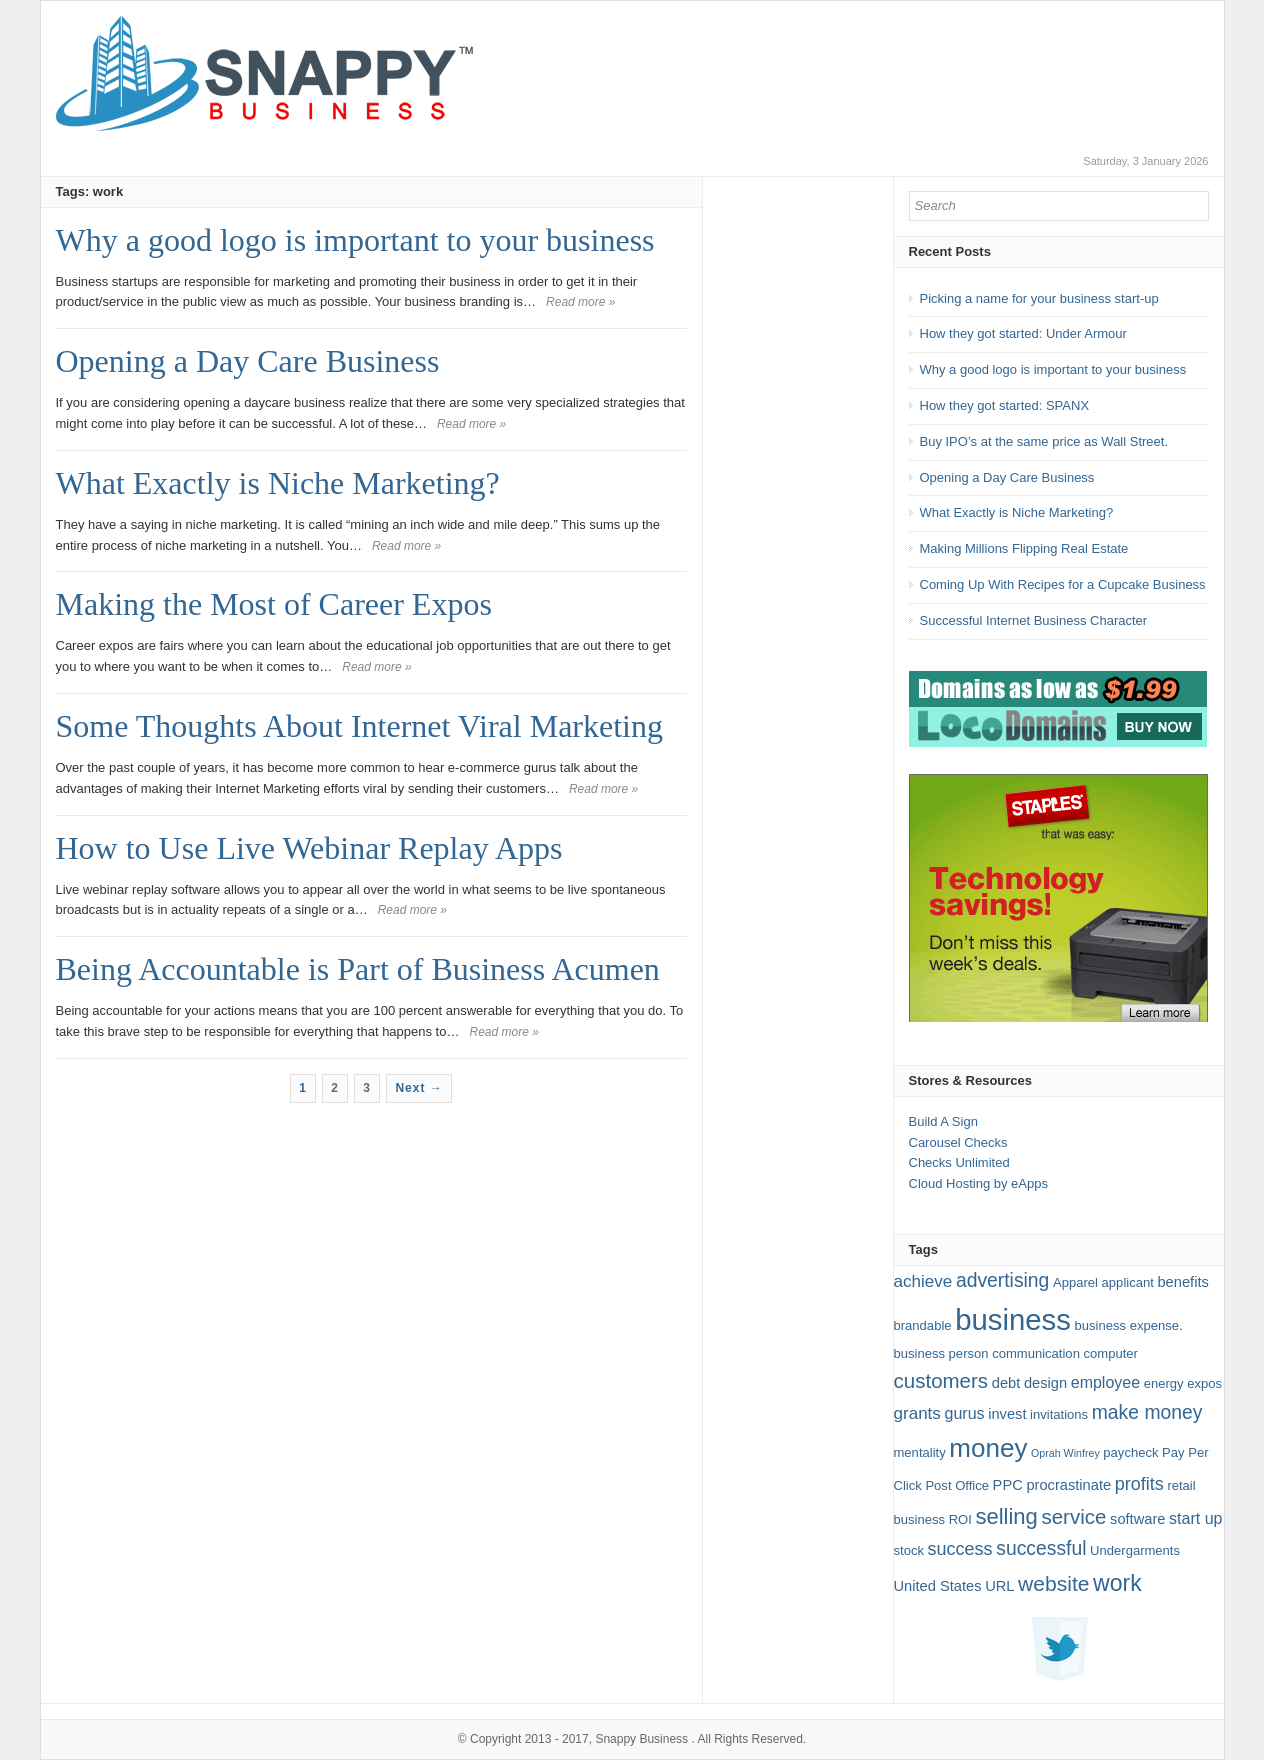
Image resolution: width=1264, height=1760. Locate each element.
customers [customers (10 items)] (941, 1380)
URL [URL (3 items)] (999, 1586)
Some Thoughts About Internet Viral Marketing (359, 726)
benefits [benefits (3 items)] (1182, 1282)
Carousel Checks (958, 1142)
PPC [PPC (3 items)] (1008, 1485)
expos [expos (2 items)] (1204, 1383)
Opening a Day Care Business (248, 361)
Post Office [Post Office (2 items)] (957, 1485)
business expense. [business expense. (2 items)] (1129, 1325)
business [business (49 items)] (1013, 1319)
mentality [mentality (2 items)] (920, 1452)
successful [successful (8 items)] (1041, 1548)
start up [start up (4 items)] (1195, 1518)
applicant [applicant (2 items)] (1128, 1282)
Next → (418, 1088)
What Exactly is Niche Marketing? (278, 483)
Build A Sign (943, 1121)
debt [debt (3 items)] (1006, 1383)
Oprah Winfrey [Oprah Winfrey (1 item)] (1065, 1453)
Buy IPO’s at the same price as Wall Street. (1044, 441)
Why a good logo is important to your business (355, 240)
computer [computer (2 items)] (1111, 1353)
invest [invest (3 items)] (1007, 1414)
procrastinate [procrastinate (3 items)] (1068, 1485)
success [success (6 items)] (960, 1549)
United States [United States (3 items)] (938, 1586)
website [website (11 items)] (1053, 1583)
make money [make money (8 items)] (1147, 1412)
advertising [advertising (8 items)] (1002, 1280)
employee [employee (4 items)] (1105, 1382)
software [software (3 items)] (1137, 1519)
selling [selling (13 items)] (1006, 1516)
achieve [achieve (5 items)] (923, 1281)
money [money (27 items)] (988, 1448)
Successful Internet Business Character (1034, 620)
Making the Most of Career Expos (274, 604)
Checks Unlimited (959, 1162)
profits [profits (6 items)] (1139, 1484)
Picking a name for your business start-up (1039, 298)
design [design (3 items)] (1045, 1383)
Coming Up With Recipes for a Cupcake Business (1063, 584)
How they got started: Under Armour (1023, 333)
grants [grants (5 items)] (917, 1413)
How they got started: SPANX (1005, 405)
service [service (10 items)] (1073, 1516)
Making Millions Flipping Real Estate (1024, 548)
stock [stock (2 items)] (909, 1550)
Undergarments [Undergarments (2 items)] (1135, 1550)
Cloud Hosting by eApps (978, 1183)
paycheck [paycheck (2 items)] (1130, 1452)
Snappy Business (641, 1739)
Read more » (580, 302)
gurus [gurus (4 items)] (965, 1413)
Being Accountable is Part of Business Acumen (358, 969)
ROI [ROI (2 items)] (960, 1519)
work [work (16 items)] (1117, 1583)
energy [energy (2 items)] (1164, 1383)
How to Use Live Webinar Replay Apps (309, 848)
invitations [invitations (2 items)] (1059, 1414)
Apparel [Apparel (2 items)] (1075, 1282)
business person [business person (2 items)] (941, 1353)
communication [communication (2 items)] (1036, 1353)
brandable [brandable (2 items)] (923, 1325)
